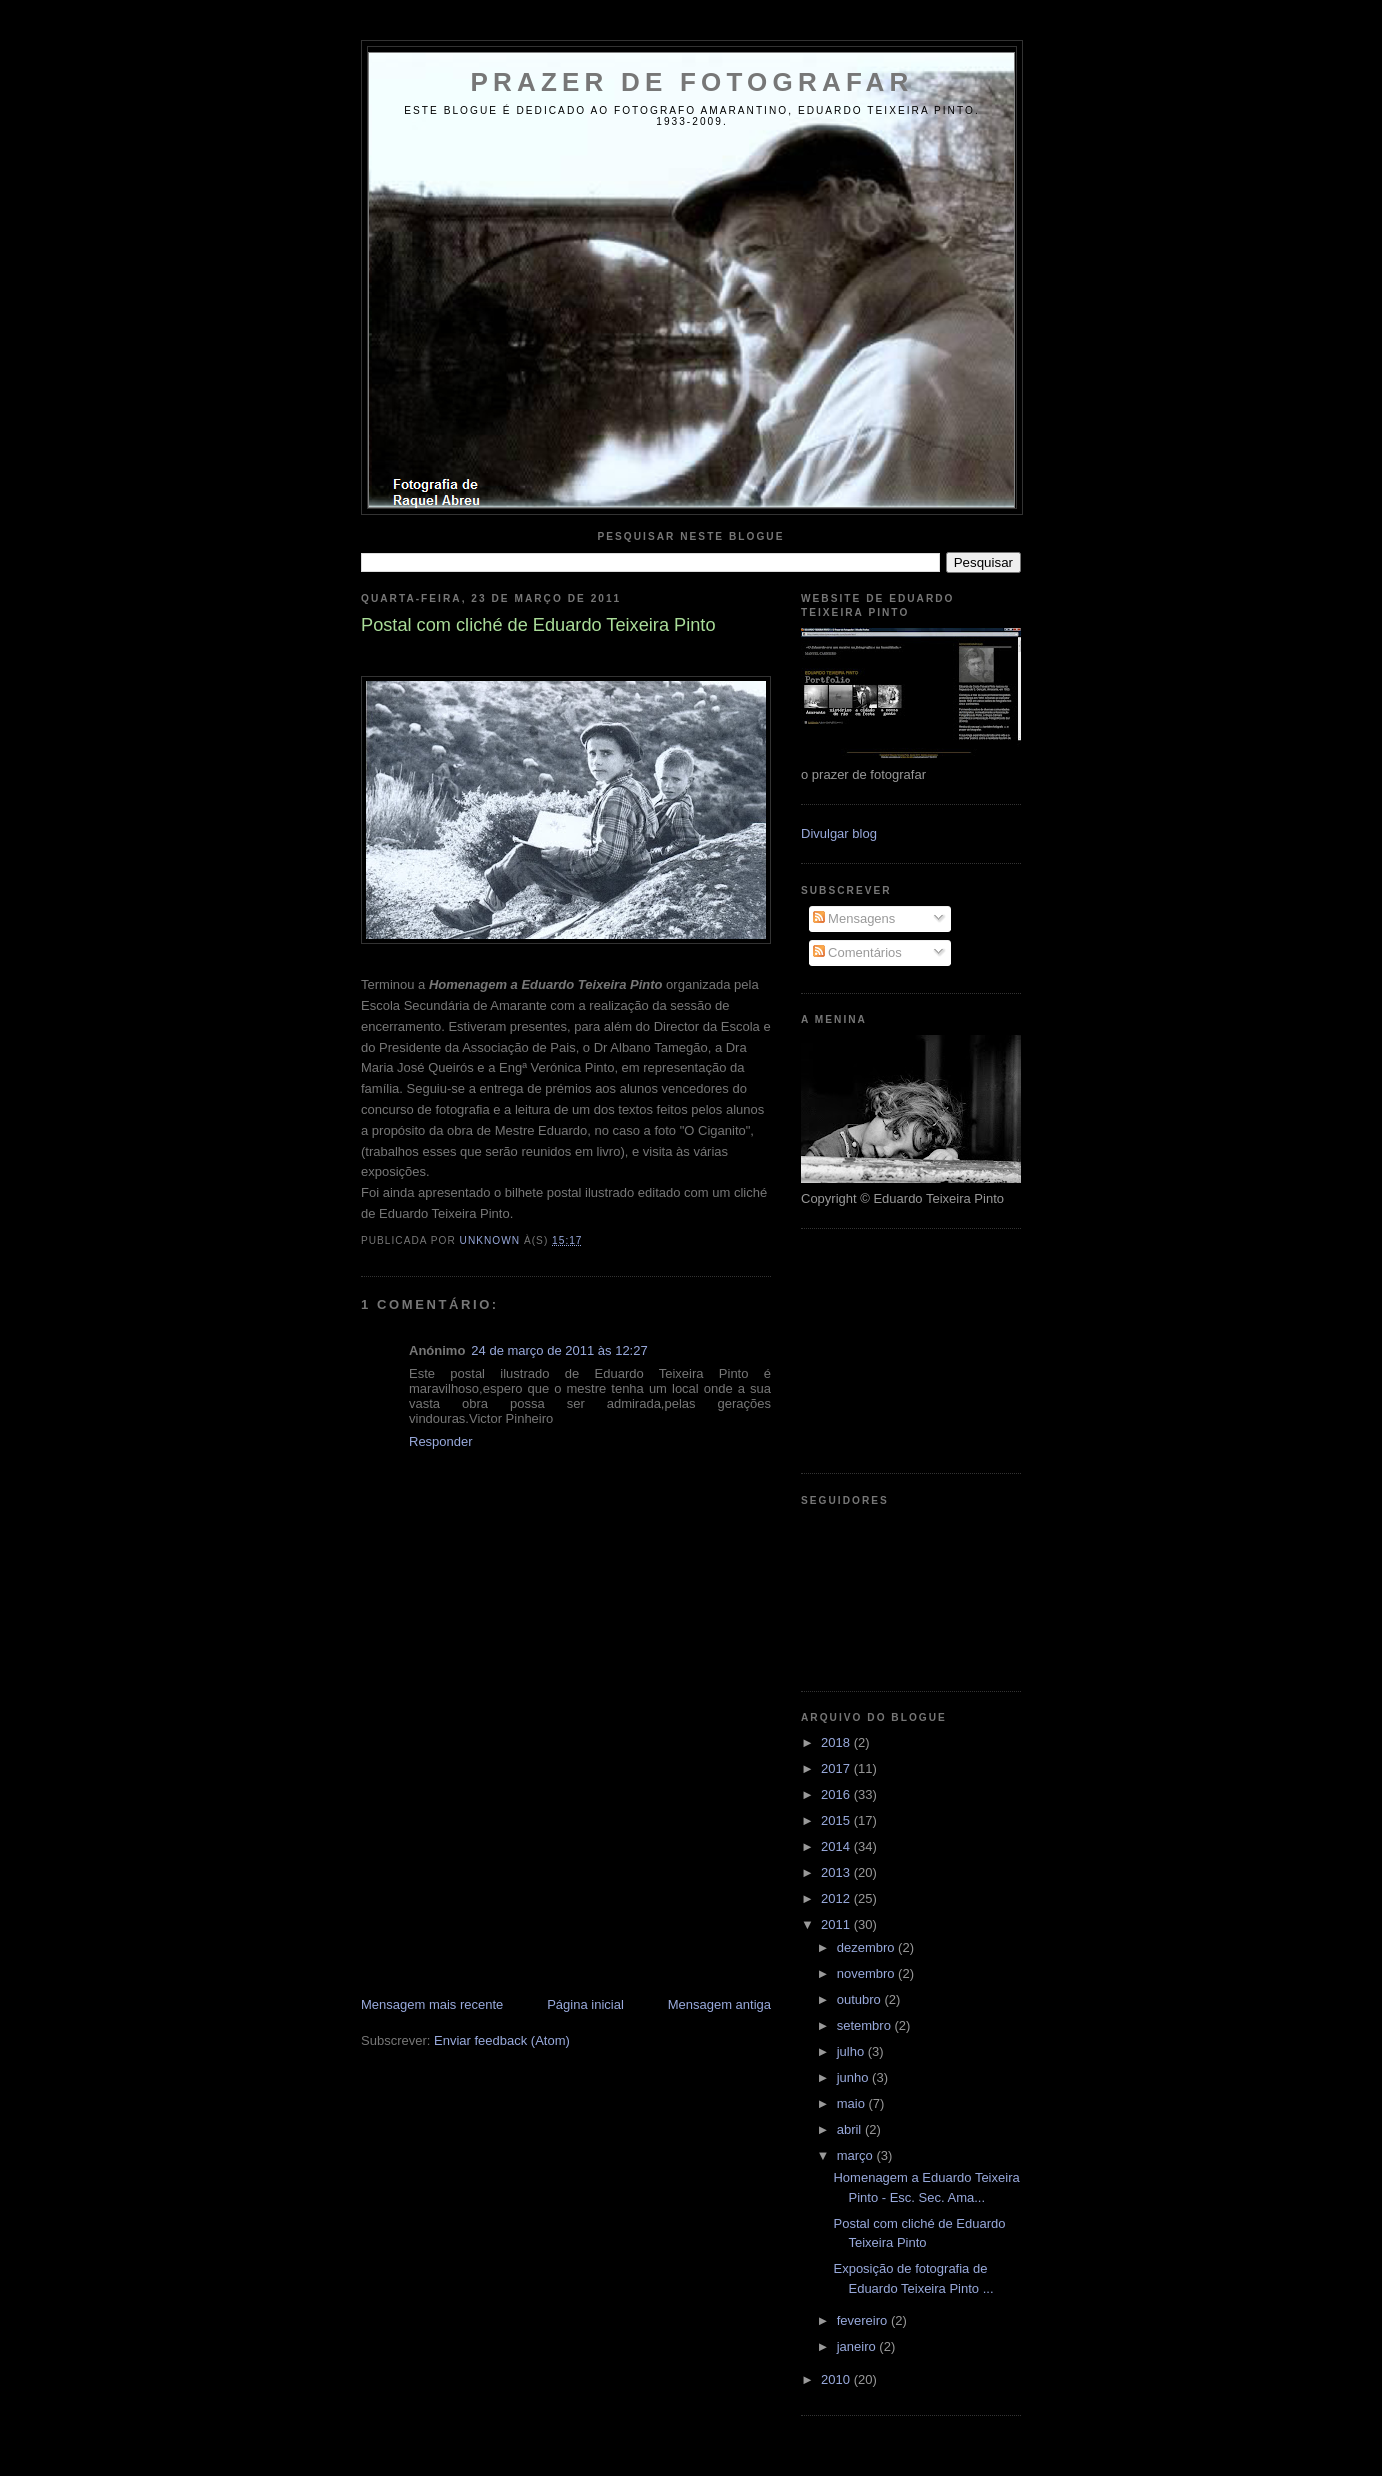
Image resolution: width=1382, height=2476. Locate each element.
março (857, 2155)
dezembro (867, 1947)
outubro (861, 1999)
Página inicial (585, 2004)
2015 (837, 1820)
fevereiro (864, 2320)
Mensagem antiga (719, 2004)
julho (852, 2051)
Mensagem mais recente (432, 2004)
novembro (867, 1973)
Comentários (857, 952)
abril (851, 2129)
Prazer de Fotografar (692, 82)
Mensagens (854, 918)
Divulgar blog (839, 833)
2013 (837, 1872)
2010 (837, 2379)
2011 (837, 1924)
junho (854, 2077)
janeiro (858, 2346)
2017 (837, 1768)
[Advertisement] (511, 1856)
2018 (837, 1742)
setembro (866, 2025)
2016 (837, 1794)
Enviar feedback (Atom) (502, 2040)
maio (853, 2103)
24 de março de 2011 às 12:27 (559, 1350)
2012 (837, 1898)
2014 (837, 1846)
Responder (441, 1441)
